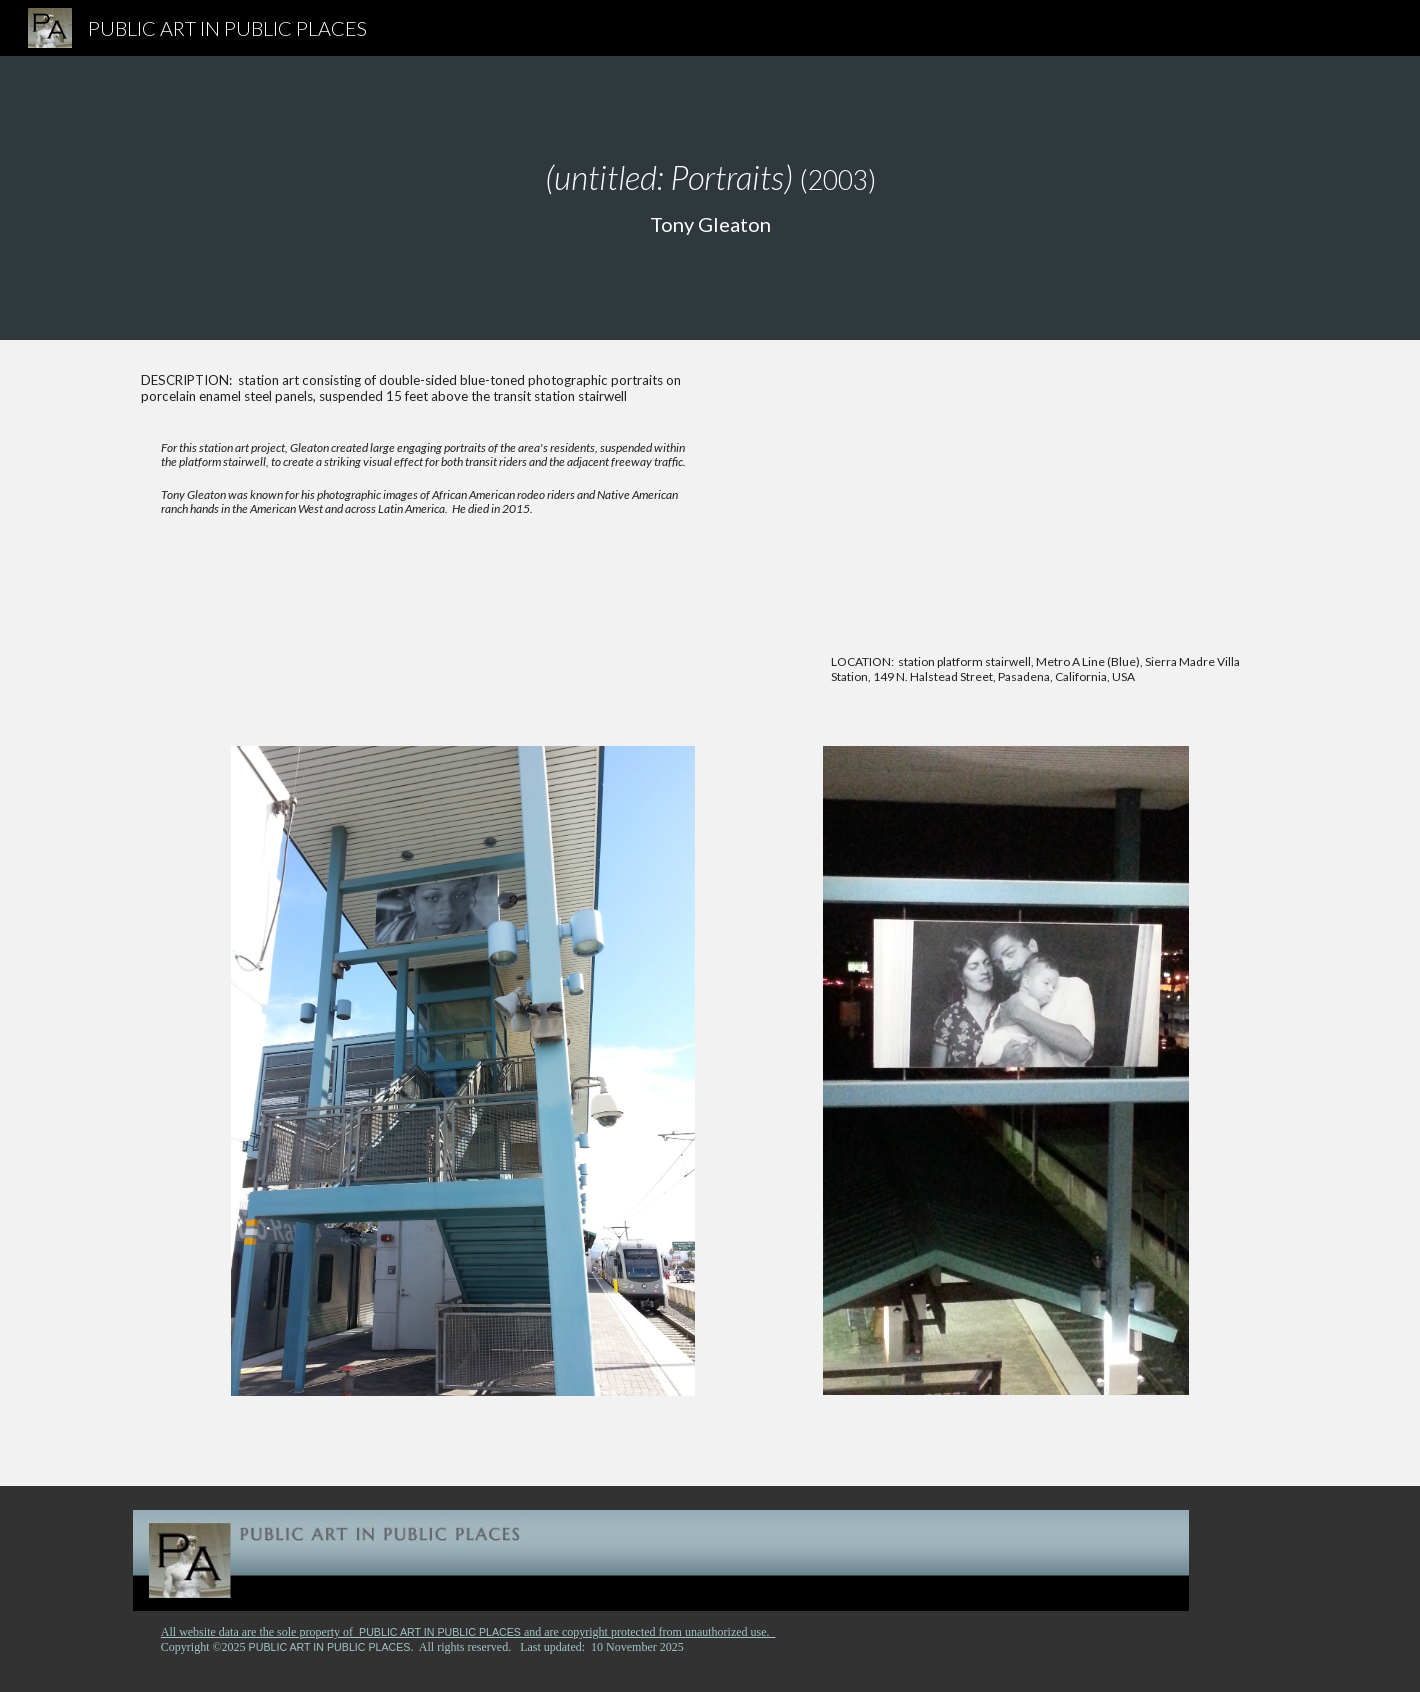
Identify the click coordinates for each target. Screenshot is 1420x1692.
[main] (710, 198)
